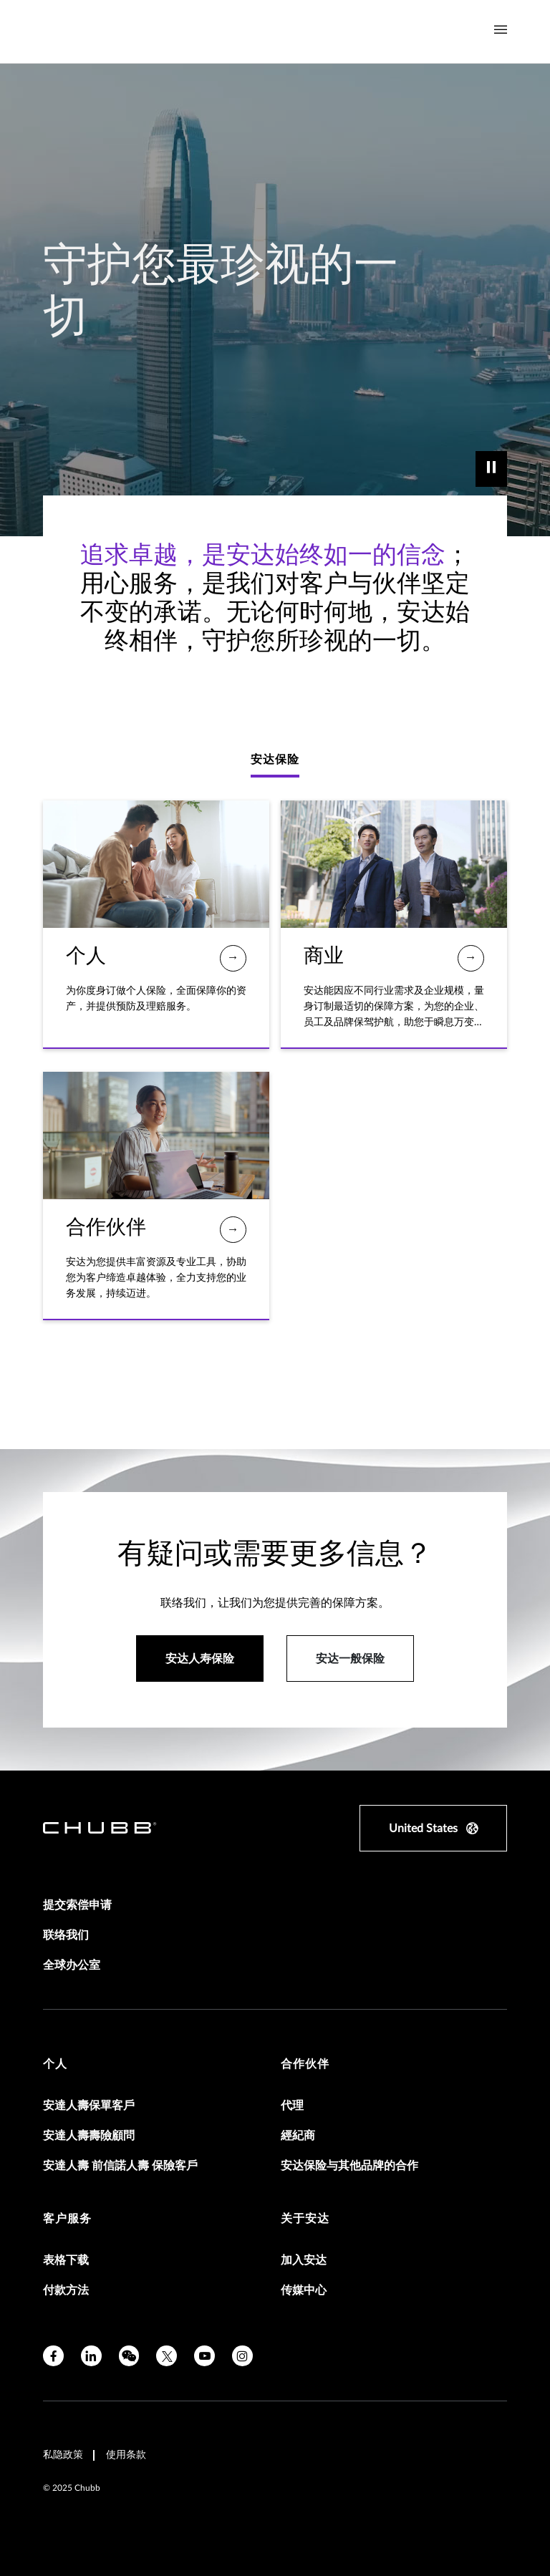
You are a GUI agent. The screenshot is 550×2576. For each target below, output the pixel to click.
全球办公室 (71, 1965)
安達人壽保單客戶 (89, 2105)
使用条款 (126, 2455)
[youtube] (204, 2355)
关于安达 (305, 2218)
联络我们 (66, 1935)
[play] (491, 469)
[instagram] (242, 2355)
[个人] (233, 958)
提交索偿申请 (77, 1905)
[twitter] (166, 2355)
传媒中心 (304, 2290)
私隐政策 (63, 2455)
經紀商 (298, 2135)
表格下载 (66, 2260)
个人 (55, 2064)
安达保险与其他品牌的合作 (349, 2165)
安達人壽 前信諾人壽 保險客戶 (120, 2165)
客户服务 (67, 2218)
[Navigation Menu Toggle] (500, 30)
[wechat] (129, 2355)
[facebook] (53, 2355)
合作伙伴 (305, 2064)
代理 (292, 2105)
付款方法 (66, 2290)
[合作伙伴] (233, 1229)
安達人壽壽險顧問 (89, 2135)
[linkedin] (91, 2355)
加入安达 (304, 2260)
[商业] (471, 958)
